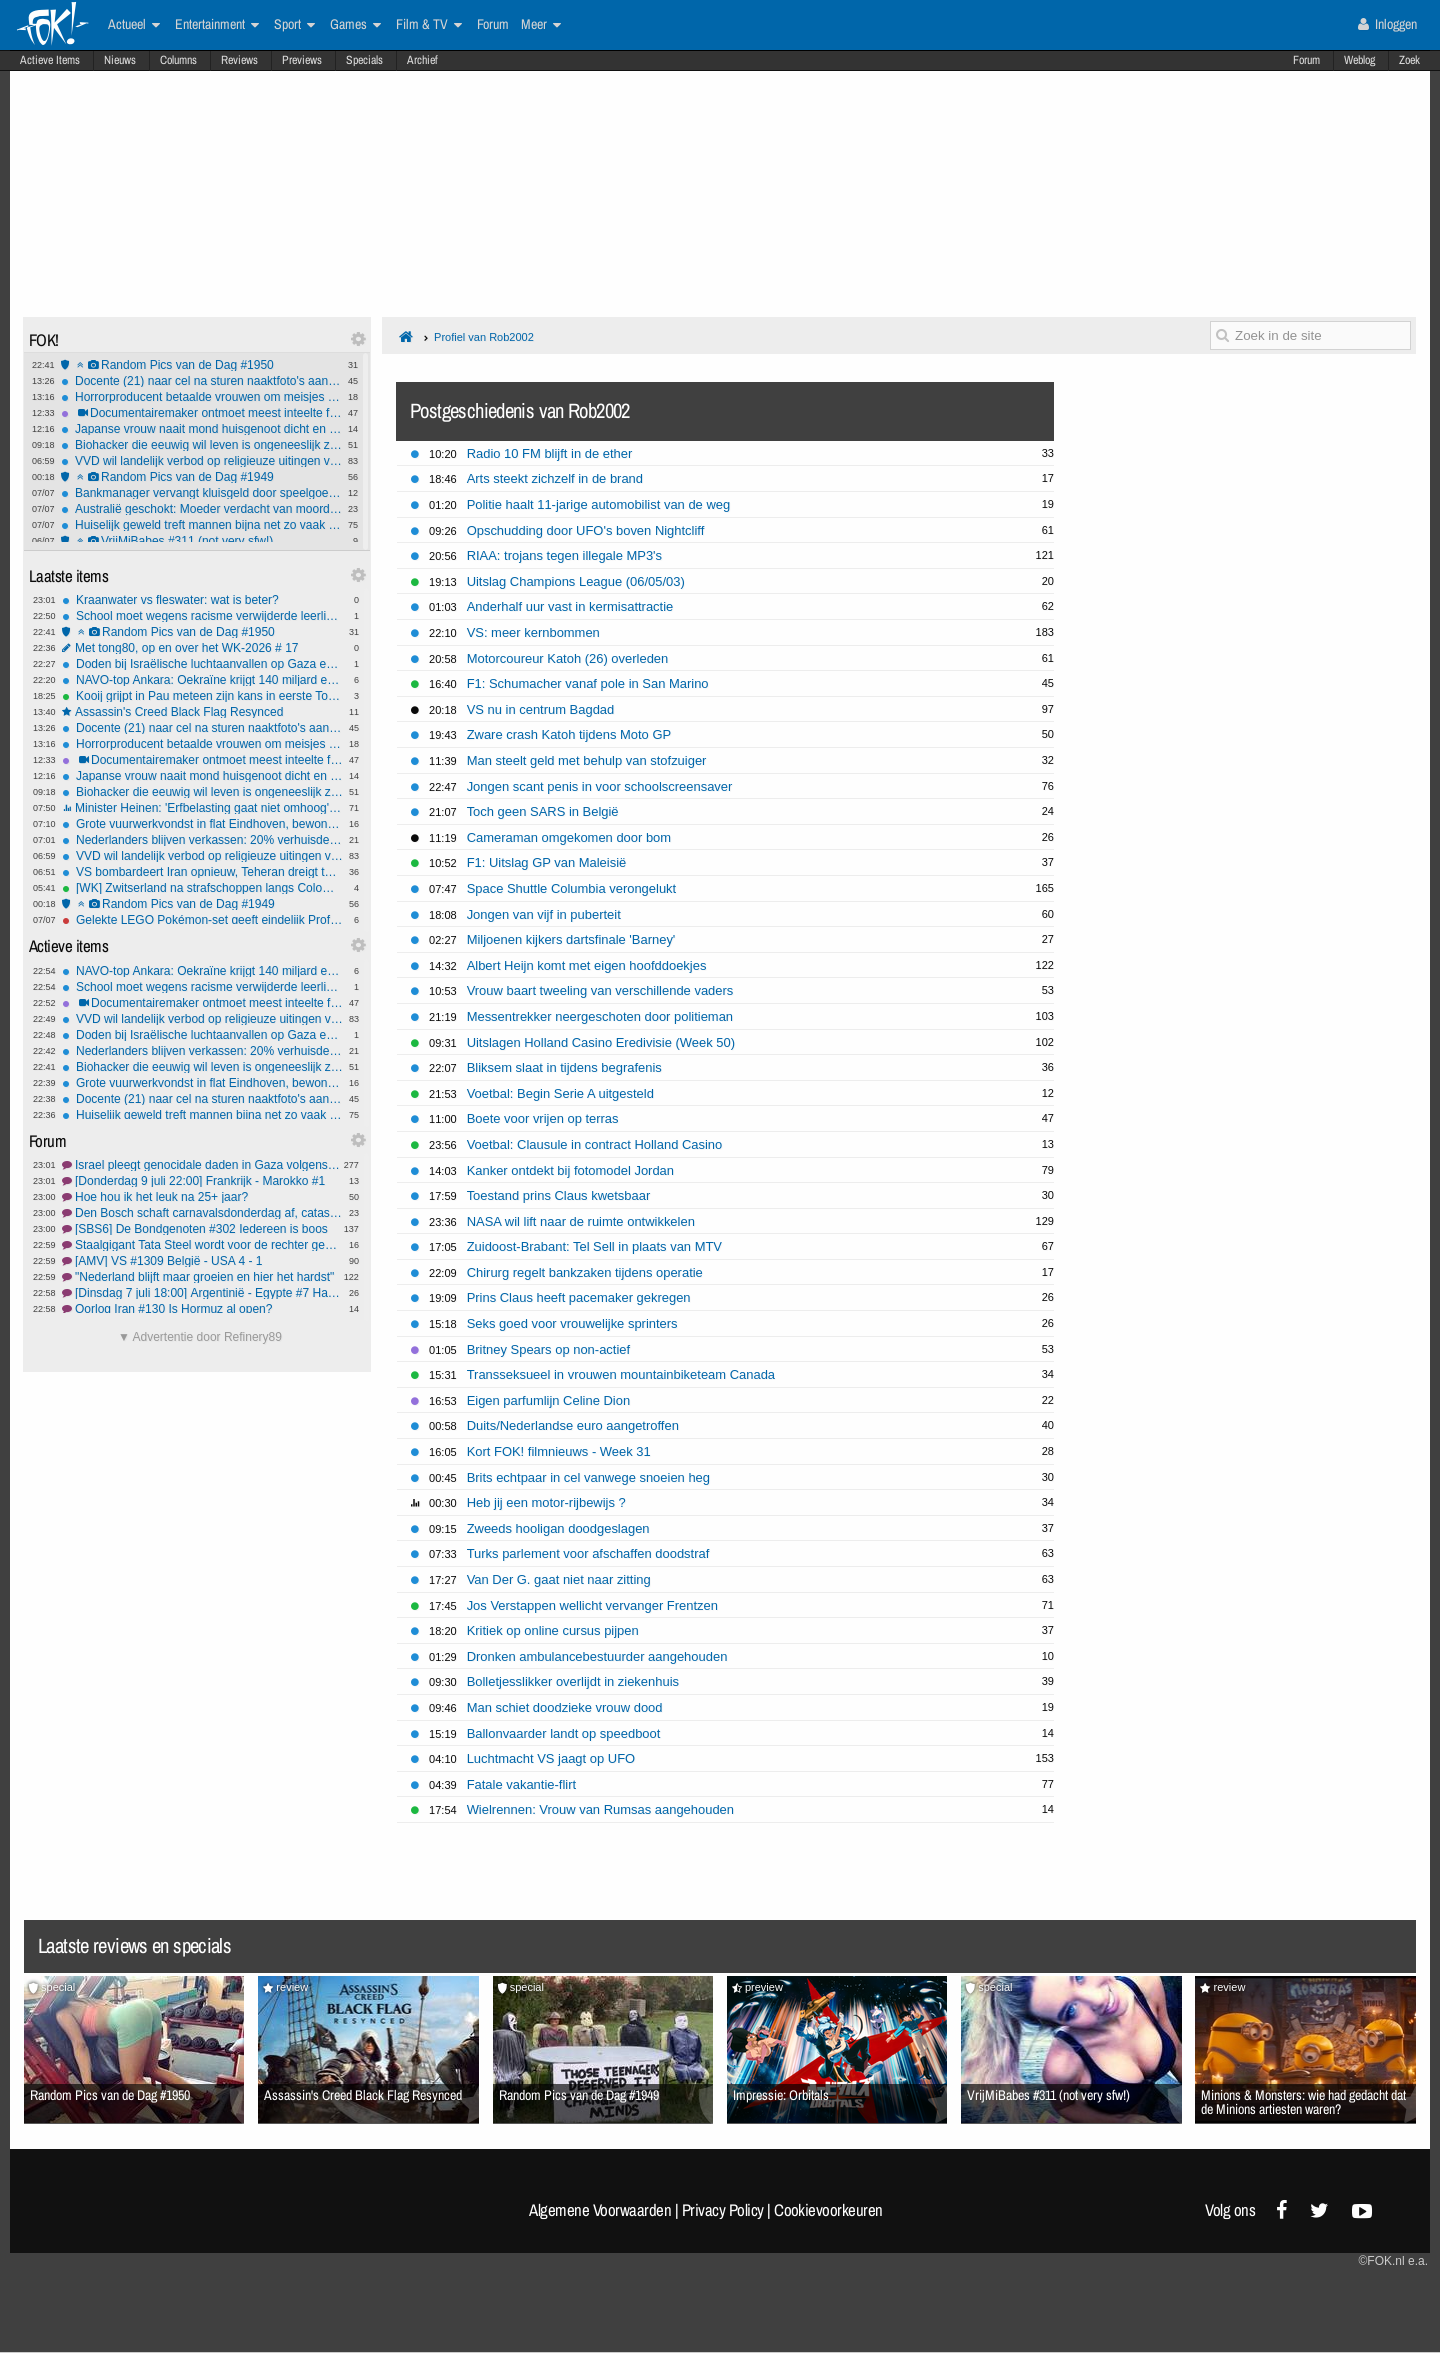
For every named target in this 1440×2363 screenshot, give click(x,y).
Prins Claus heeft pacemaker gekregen (579, 1297)
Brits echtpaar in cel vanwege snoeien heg (588, 1477)
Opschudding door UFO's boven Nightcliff (586, 530)
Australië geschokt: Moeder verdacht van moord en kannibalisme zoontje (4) (201, 509)
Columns (178, 60)
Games (355, 25)
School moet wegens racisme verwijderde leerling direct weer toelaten (202, 616)
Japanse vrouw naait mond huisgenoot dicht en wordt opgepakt (201, 429)
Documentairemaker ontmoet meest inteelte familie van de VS (201, 413)
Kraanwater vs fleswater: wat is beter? (202, 600)
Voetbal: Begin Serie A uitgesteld (560, 1093)
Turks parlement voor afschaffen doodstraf (588, 1553)
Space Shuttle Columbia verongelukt (572, 888)
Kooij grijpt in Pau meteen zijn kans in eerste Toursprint (202, 696)
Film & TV (429, 25)
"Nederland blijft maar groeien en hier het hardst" (202, 1277)
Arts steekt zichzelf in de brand (555, 478)
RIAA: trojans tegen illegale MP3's (564, 555)
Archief (422, 60)
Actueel (134, 25)
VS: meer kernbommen (533, 632)
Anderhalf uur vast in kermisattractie (570, 606)
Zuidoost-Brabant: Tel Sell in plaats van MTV (594, 1246)
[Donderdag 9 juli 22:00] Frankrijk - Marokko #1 (202, 1181)
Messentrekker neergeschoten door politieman (600, 1016)
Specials (364, 60)
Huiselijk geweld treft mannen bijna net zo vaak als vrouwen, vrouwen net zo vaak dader (201, 525)
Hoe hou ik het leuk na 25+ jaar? (202, 1197)
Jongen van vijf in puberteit (544, 914)
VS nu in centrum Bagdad (541, 709)
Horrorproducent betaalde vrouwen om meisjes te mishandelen (201, 397)
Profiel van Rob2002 (484, 337)
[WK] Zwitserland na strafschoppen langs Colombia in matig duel (202, 888)
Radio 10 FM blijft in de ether (550, 453)
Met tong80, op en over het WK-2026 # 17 (202, 648)
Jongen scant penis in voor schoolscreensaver (600, 786)
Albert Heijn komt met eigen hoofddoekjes (587, 965)
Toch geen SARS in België (543, 811)
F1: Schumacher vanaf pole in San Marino (588, 683)
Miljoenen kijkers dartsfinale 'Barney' (571, 939)
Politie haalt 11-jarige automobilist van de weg (599, 504)
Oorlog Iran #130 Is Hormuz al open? (202, 1309)
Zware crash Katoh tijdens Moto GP (569, 734)
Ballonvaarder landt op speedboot (564, 1733)
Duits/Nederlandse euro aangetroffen (573, 1425)
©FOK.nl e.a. (1393, 2261)
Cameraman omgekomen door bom (569, 837)
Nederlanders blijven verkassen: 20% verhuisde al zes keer (202, 840)
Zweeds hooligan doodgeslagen (558, 1528)
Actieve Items (50, 60)
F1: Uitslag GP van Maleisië (547, 862)
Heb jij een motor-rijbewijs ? (546, 1502)
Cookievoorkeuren (828, 2210)
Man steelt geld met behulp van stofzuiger (587, 760)
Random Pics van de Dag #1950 (201, 365)
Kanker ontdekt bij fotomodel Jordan (570, 1170)
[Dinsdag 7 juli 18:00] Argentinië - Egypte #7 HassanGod (202, 1293)
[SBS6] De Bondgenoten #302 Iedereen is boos (202, 1229)
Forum (1306, 60)
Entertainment (217, 25)
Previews (302, 60)
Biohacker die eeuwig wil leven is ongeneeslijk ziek (201, 445)
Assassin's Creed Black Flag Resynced (202, 712)
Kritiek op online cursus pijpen (553, 1630)
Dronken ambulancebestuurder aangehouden (597, 1656)
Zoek (1409, 60)
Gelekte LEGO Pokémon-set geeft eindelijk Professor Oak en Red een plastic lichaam (202, 920)
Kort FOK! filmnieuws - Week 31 (559, 1451)
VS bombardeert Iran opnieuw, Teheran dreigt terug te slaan (202, 872)
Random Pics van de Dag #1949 (201, 477)
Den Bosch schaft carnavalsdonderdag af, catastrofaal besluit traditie (202, 1213)
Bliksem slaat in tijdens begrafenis (564, 1067)
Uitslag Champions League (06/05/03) (576, 581)
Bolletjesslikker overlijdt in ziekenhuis (573, 1681)
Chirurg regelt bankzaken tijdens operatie (585, 1272)
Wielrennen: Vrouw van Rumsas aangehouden (600, 1809)
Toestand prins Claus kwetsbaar (559, 1195)
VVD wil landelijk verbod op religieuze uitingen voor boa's (201, 461)
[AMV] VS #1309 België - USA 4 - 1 (202, 1261)
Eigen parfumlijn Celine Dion (548, 1400)
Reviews (239, 60)
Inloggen (1387, 24)
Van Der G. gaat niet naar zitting (559, 1579)
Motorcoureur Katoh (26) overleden (568, 658)
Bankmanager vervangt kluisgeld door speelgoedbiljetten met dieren (201, 493)
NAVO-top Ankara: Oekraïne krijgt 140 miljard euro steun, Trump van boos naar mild (202, 680)
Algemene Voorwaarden (600, 2210)
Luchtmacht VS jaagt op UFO (551, 1758)
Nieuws (120, 60)
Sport (294, 25)
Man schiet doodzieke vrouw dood (565, 1707)
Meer (541, 25)
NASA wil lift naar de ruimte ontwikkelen (581, 1221)
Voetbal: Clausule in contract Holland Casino (595, 1144)
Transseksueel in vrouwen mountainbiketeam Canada (621, 1374)
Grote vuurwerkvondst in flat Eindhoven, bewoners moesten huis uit (202, 824)
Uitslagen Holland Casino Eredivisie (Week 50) (601, 1042)
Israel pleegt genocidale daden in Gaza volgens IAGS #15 (202, 1165)
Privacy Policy (723, 2210)
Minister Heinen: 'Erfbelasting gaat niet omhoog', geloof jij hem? (202, 808)
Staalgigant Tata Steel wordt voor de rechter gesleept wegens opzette (202, 1245)
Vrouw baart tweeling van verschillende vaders (600, 990)
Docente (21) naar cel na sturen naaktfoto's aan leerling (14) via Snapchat (201, 381)
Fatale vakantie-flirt (521, 1784)
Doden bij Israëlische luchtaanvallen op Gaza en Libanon (202, 664)
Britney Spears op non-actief (548, 1349)
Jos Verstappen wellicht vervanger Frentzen (592, 1605)
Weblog (1359, 60)
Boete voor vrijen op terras (543, 1118)
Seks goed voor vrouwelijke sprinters (572, 1323)
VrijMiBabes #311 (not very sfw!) (201, 541)
